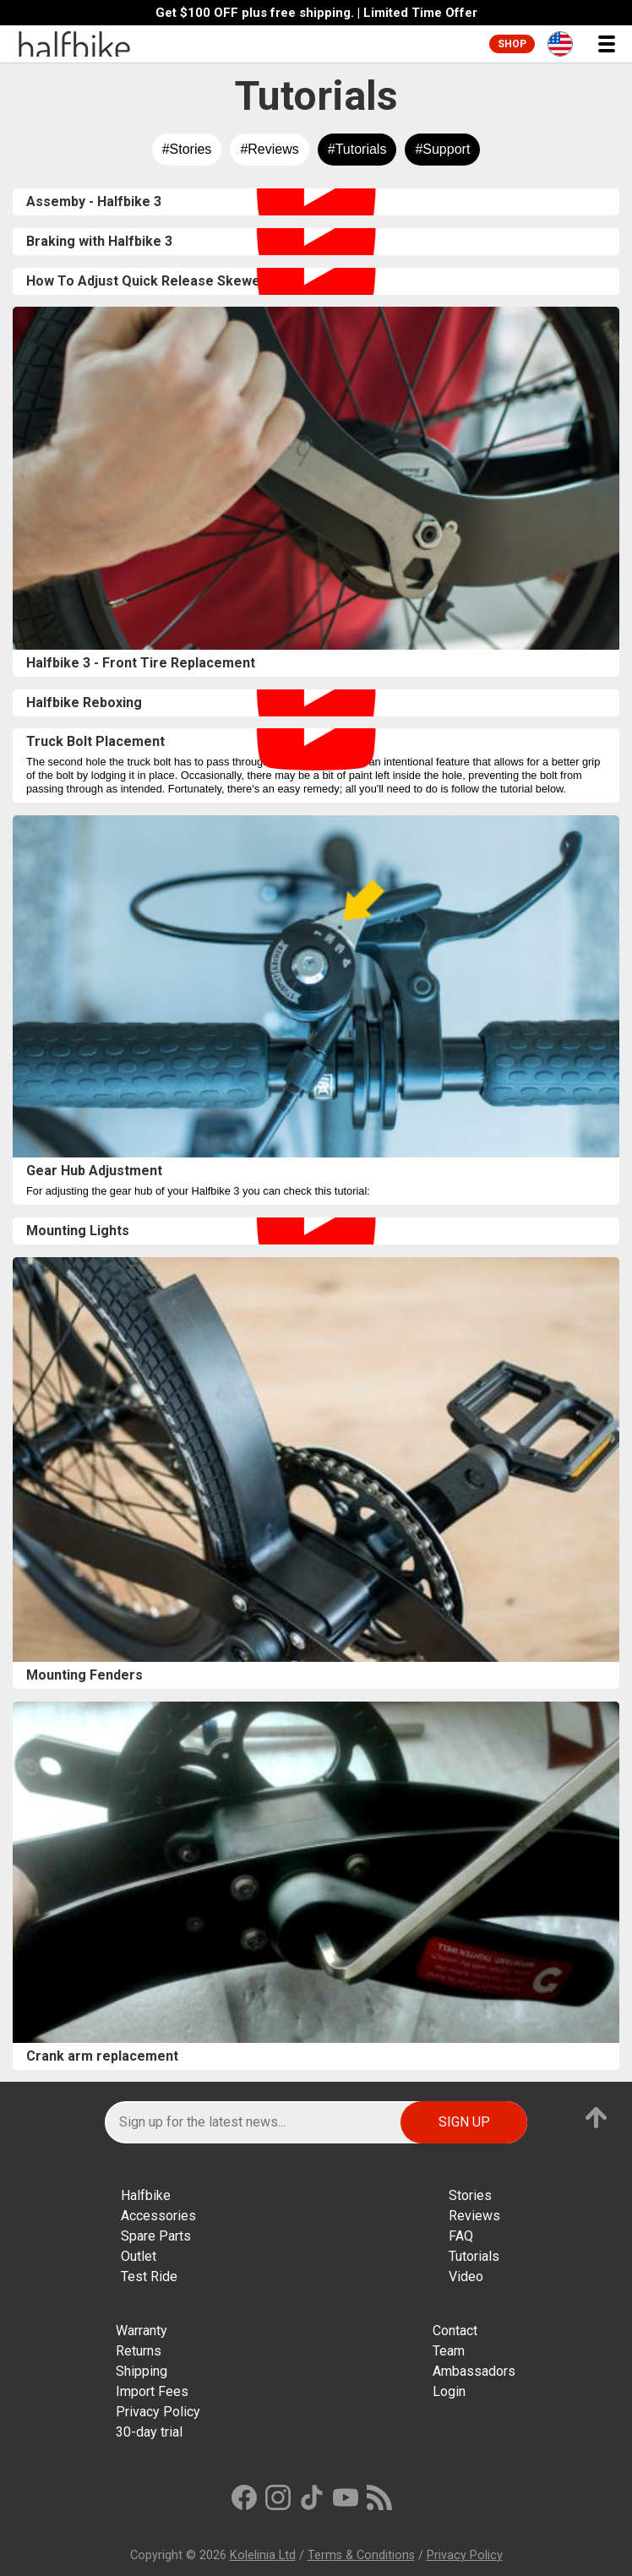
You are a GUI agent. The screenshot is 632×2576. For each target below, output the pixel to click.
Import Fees (152, 2391)
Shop (512, 44)
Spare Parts (156, 2236)
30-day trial (149, 2432)
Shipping (141, 2371)
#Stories (187, 149)
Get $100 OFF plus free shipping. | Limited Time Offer (316, 13)
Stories (470, 2195)
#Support (442, 149)
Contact (455, 2331)
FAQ (461, 2236)
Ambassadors (474, 2371)
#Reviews (269, 149)
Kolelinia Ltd (263, 2555)
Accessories (158, 2216)
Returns (138, 2351)
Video (466, 2276)
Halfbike (146, 2195)
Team (449, 2351)
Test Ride (149, 2276)
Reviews (474, 2216)
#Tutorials (357, 149)
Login (449, 2391)
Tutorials (474, 2256)
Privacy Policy (158, 2412)
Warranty (141, 2331)
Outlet (138, 2256)
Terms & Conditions (361, 2555)
